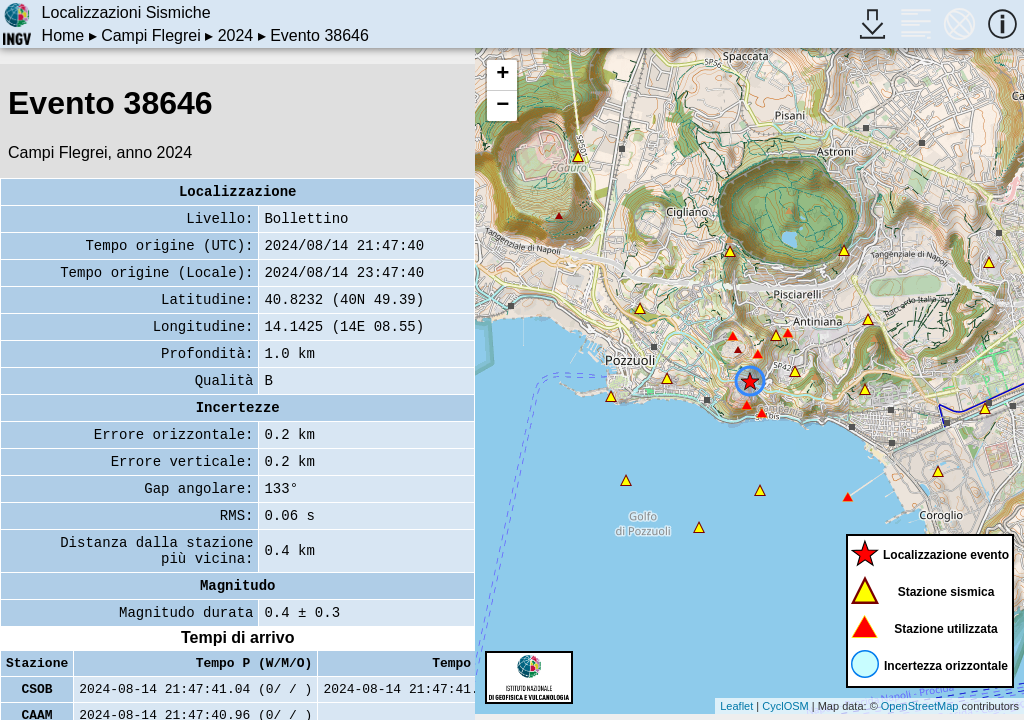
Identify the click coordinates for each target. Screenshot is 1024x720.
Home (63, 35)
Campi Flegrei (151, 35)
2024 (236, 35)
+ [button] (502, 75)
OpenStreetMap (920, 706)
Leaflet (736, 706)
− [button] (502, 106)
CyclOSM (785, 706)
